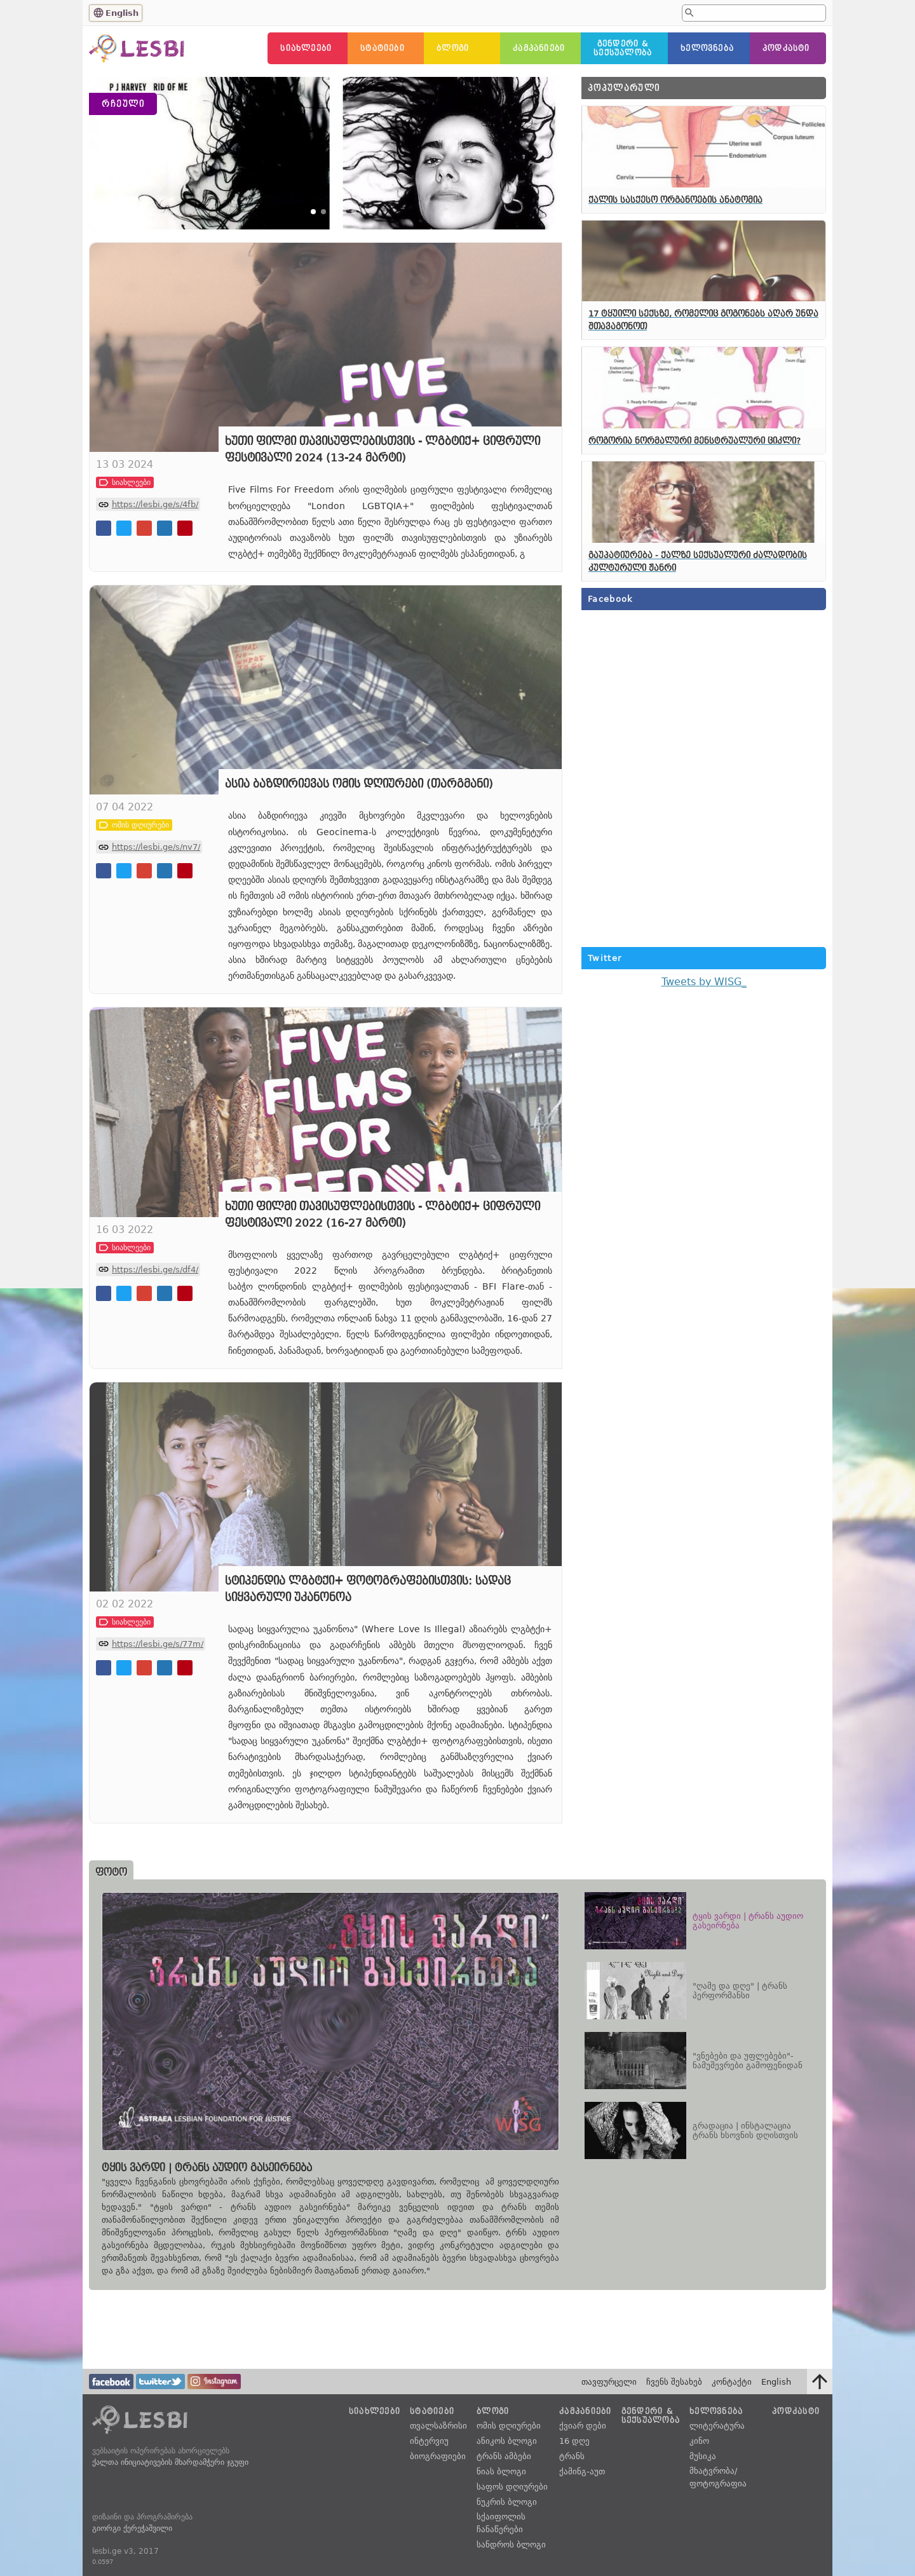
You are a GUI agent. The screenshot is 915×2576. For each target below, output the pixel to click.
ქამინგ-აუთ (582, 2471)
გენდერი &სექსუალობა (622, 48)
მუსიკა (702, 2456)
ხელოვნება (707, 48)
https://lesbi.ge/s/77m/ (157, 1733)
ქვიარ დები (582, 2425)
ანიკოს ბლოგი (507, 2441)
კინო (699, 2441)
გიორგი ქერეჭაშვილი (132, 2528)
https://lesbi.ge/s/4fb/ (155, 593)
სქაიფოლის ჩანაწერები (501, 2523)
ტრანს (572, 2456)
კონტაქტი (732, 2382)
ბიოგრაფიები (438, 2456)
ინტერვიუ (429, 2441)
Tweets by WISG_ (704, 982)
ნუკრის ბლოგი (507, 2502)
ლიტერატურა (717, 2425)
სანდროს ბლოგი (511, 2544)
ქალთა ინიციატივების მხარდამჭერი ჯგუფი (170, 2462)
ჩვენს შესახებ (674, 2382)
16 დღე (574, 2441)
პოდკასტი (786, 48)
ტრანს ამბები (504, 2456)
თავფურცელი (609, 2382)
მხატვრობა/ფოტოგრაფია (718, 2477)
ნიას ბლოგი (501, 2471)
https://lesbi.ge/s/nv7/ (156, 936)
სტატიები (382, 48)
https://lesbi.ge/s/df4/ (155, 1358)
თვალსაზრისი (438, 2425)
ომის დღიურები (509, 2425)
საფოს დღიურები (512, 2486)
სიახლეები (306, 48)
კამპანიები (539, 48)
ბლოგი (453, 48)
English (122, 13)
